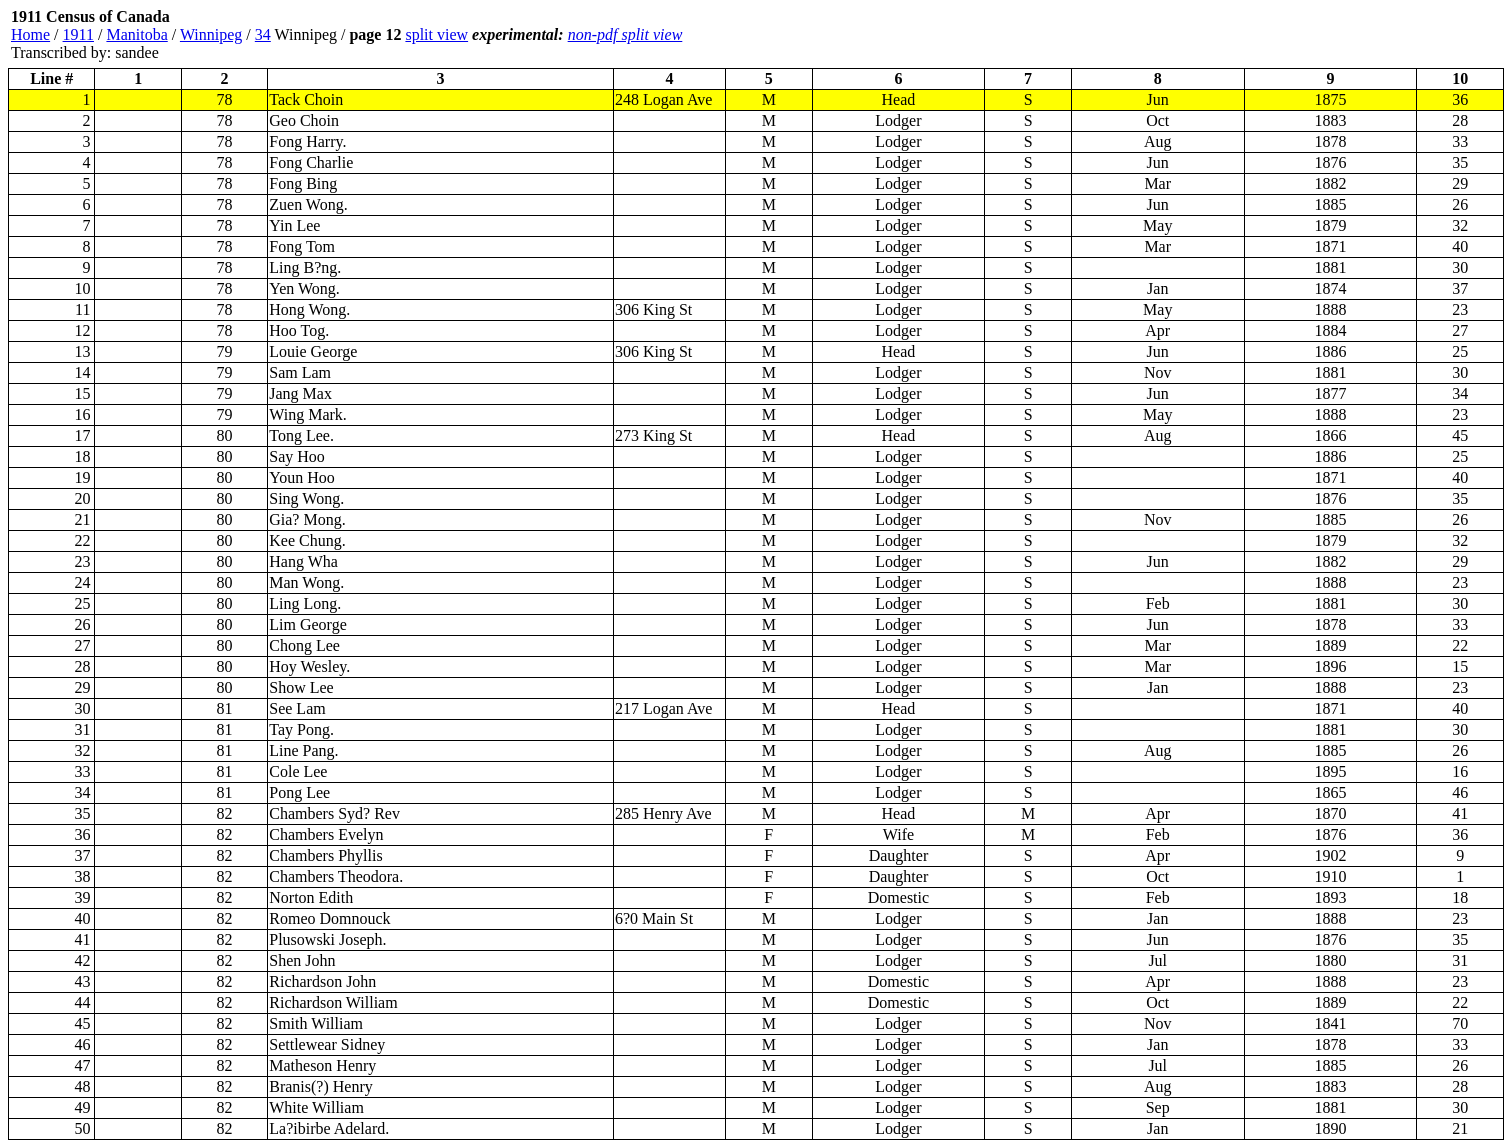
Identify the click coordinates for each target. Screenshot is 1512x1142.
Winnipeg (211, 34)
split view (436, 34)
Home (30, 34)
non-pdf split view (625, 34)
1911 (78, 34)
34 (263, 34)
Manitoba (136, 34)
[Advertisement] (1384, 35)
